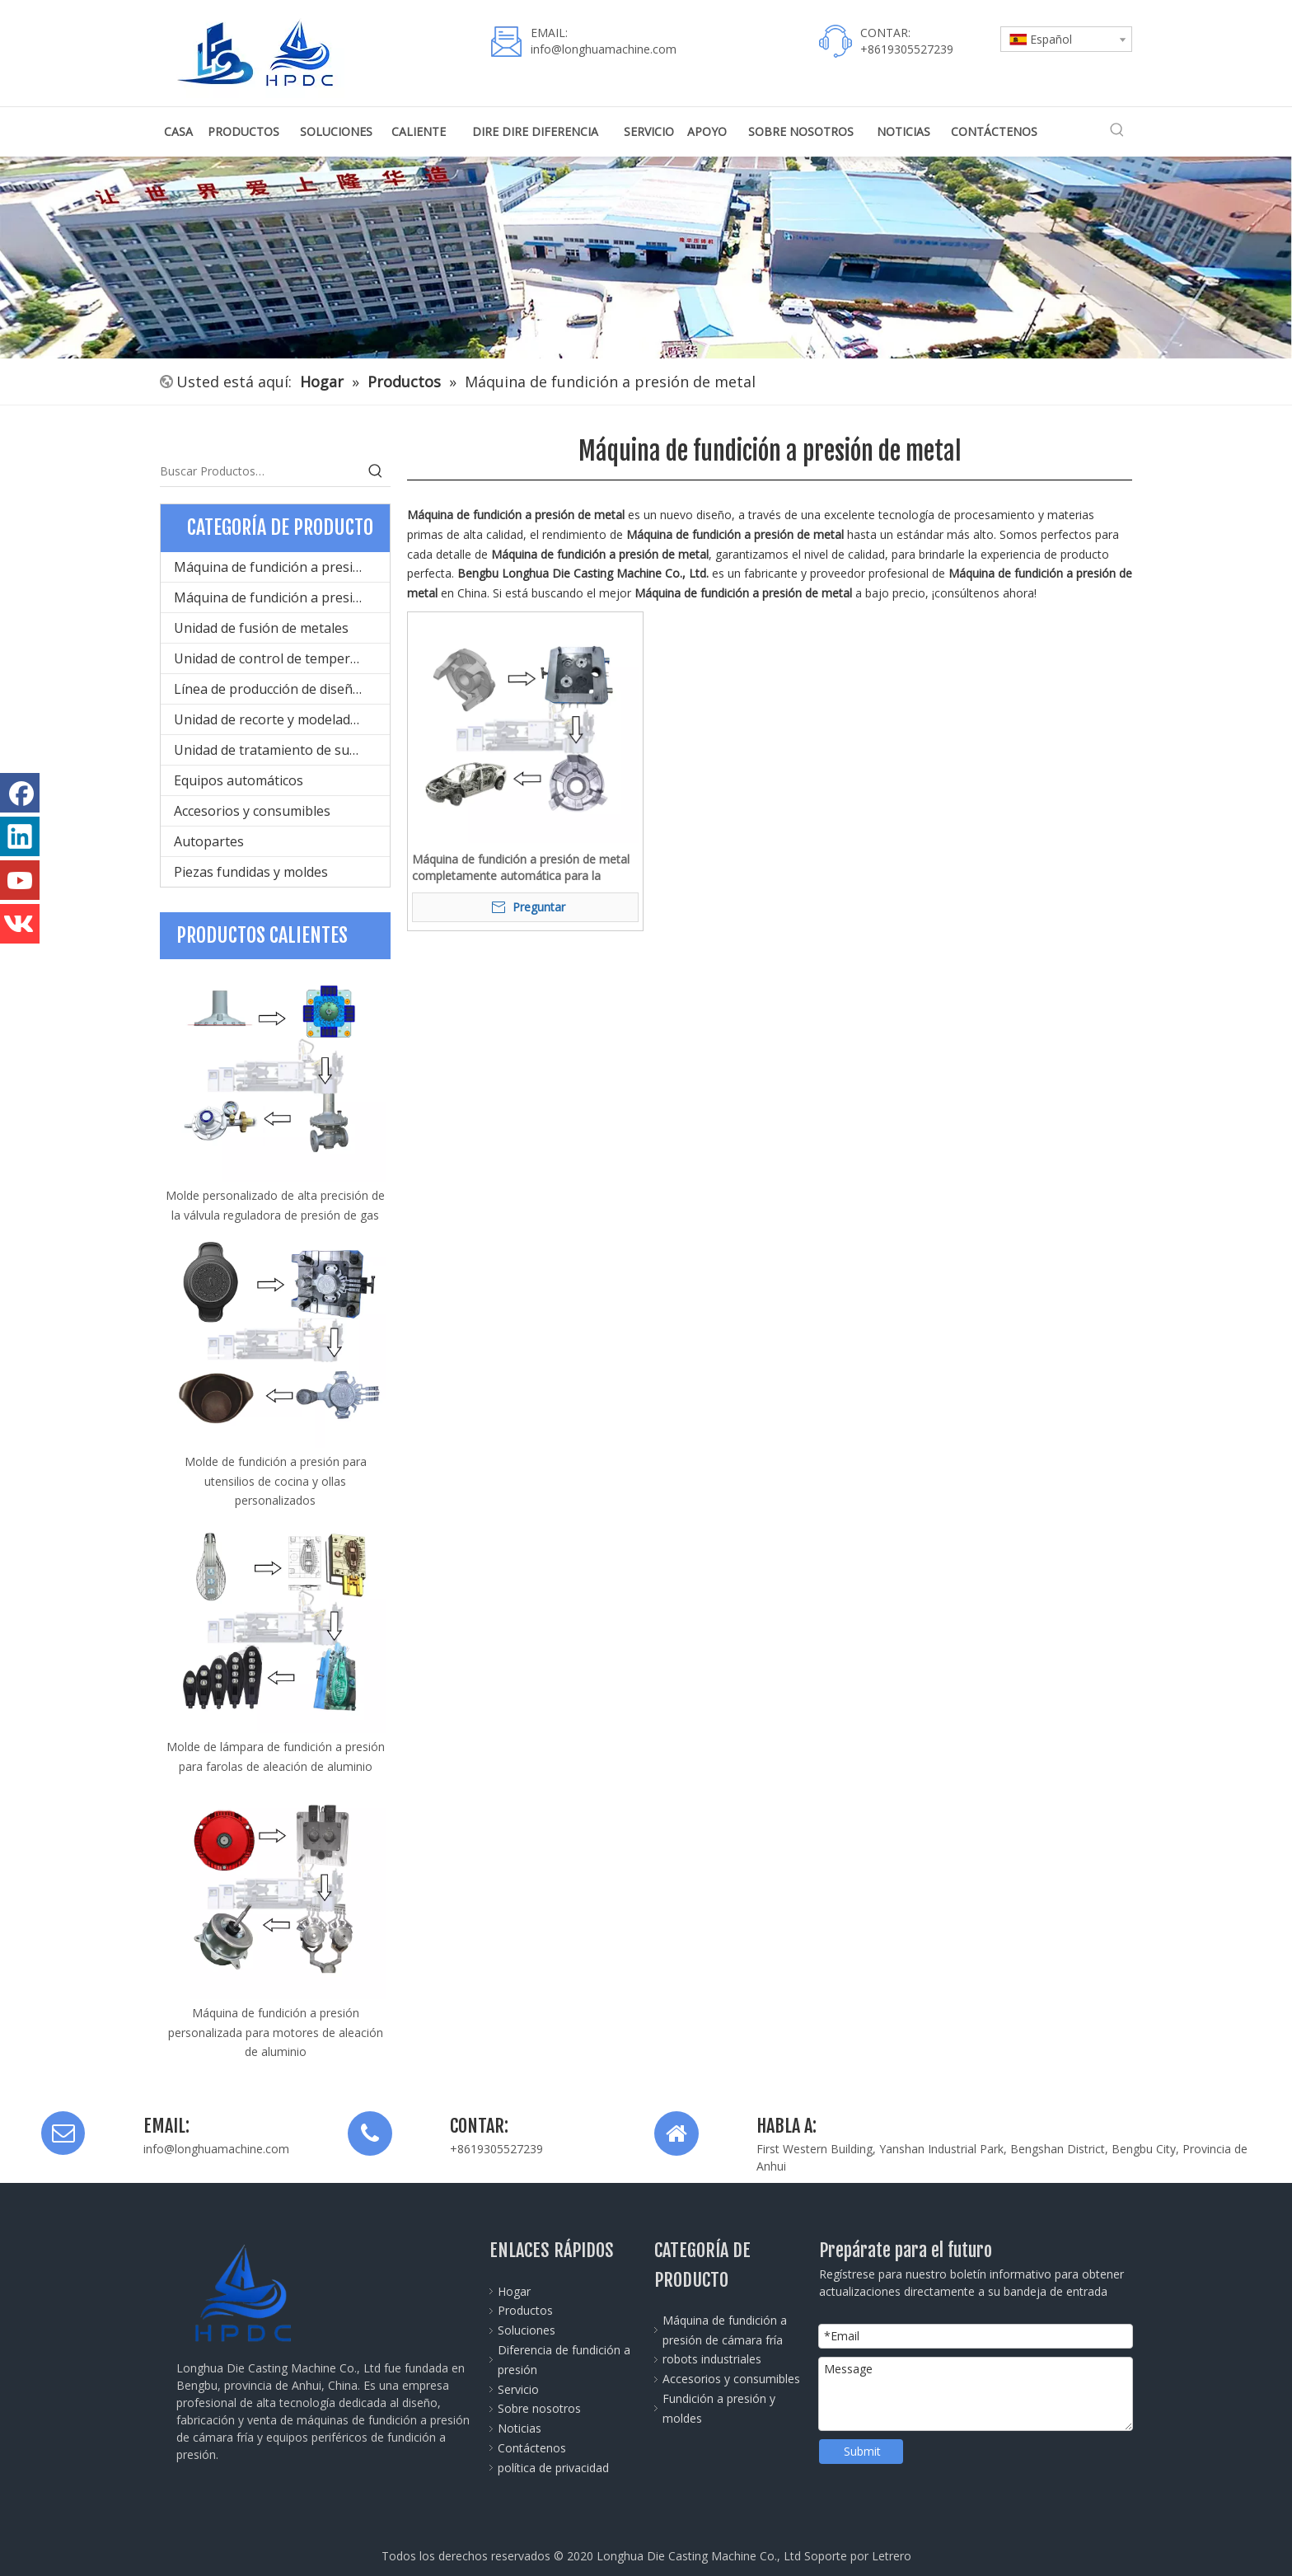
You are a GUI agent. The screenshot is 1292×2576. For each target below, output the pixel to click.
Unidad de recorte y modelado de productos (282, 719)
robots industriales (711, 2359)
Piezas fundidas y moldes (251, 872)
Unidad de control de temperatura (279, 658)
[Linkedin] (20, 836)
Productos (525, 2310)
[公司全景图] (646, 257)
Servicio (518, 2389)
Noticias (519, 2428)
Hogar (514, 2291)
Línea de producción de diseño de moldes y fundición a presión (282, 689)
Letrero (891, 2556)
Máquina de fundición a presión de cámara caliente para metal (282, 597)
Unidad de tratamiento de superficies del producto (282, 750)
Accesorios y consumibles (252, 811)
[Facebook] (20, 793)
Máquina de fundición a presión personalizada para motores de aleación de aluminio (275, 2032)
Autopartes (209, 841)
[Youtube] (20, 880)
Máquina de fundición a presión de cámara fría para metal (282, 567)
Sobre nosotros (539, 2408)
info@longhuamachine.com (603, 49)
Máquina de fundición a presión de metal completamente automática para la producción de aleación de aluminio (521, 867)
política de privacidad (553, 2467)
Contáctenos (532, 2448)
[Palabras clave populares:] (1117, 130)
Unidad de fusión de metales (261, 628)
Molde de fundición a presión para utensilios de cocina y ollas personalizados (276, 1481)
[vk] (20, 924)
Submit (862, 2451)
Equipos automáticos (238, 780)
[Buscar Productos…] (260, 471)
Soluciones (526, 2330)
